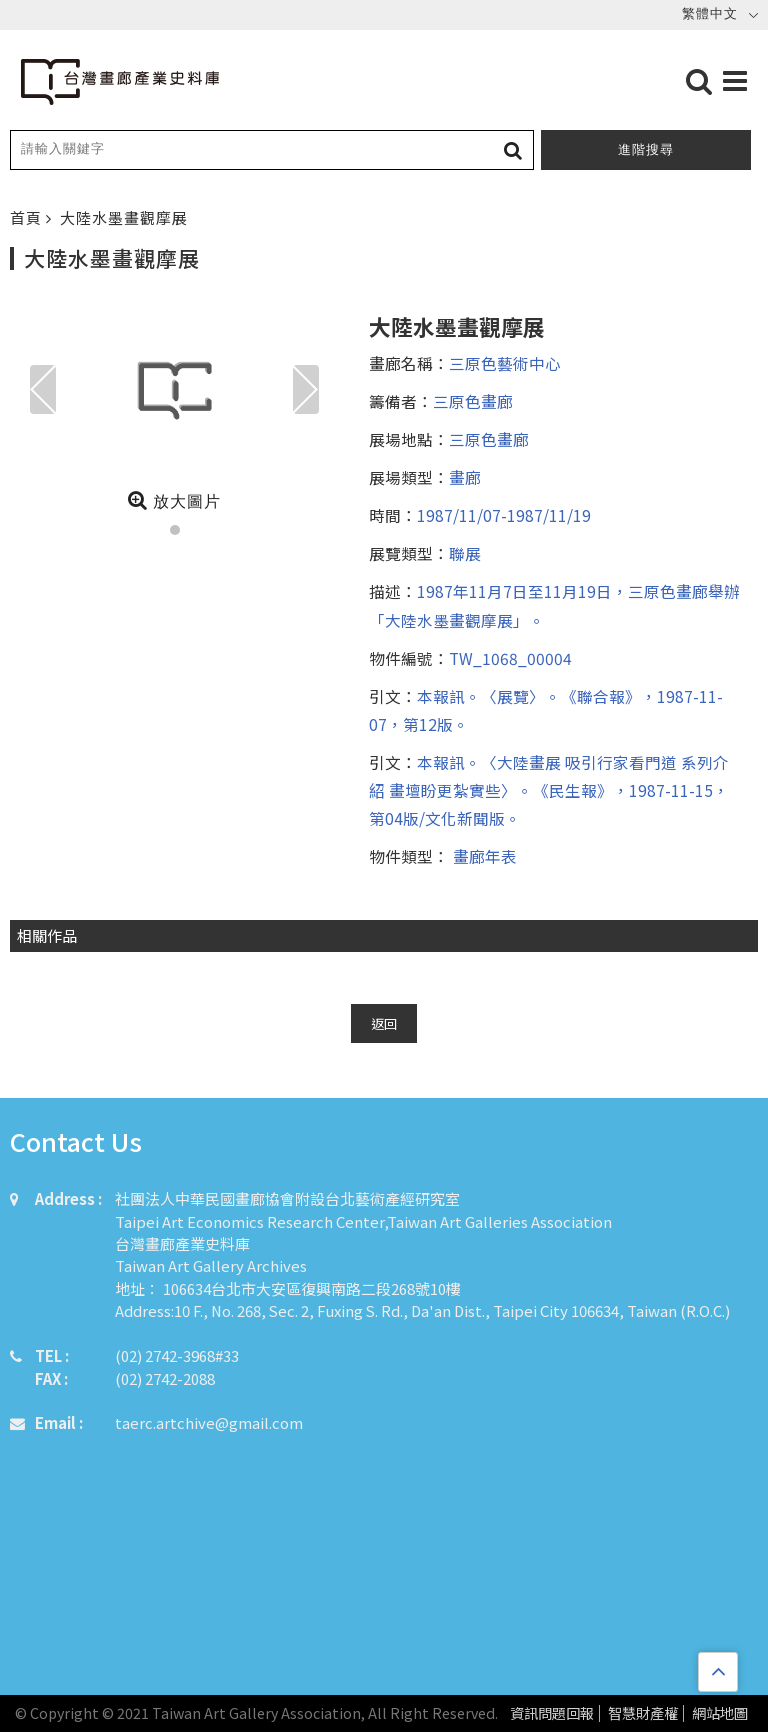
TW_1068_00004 (510, 658)
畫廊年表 (483, 856)
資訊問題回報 (552, 1713)
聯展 (465, 553)
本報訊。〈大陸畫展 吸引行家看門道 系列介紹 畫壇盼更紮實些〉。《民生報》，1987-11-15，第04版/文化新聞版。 (549, 790)
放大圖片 (174, 500)
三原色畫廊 (473, 401)
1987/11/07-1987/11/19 (504, 515)
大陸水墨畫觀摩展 (124, 217)
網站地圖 (720, 1713)
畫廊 (465, 477)
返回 (384, 1023)
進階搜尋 (646, 149)
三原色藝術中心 (505, 363)
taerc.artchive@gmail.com (209, 1422)
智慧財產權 (643, 1713)
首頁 (28, 217)
